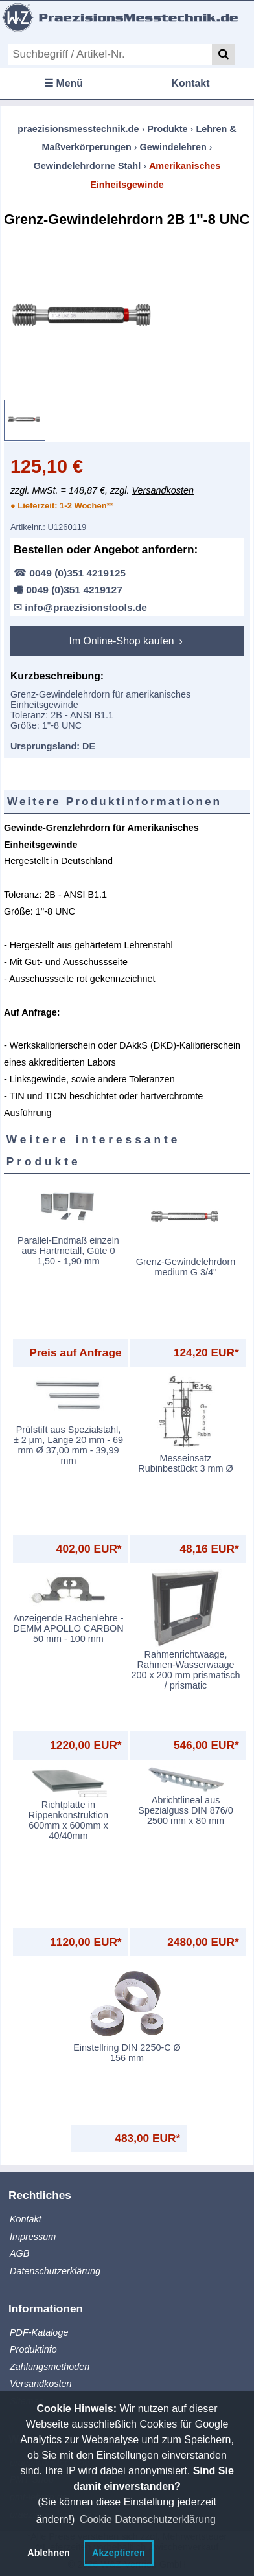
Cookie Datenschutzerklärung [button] (148, 2519)
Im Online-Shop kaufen (123, 640)
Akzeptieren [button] (118, 2553)
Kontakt (191, 83)
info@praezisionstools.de (86, 607)
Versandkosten (162, 490)
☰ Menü (63, 83)
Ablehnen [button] (48, 2553)
